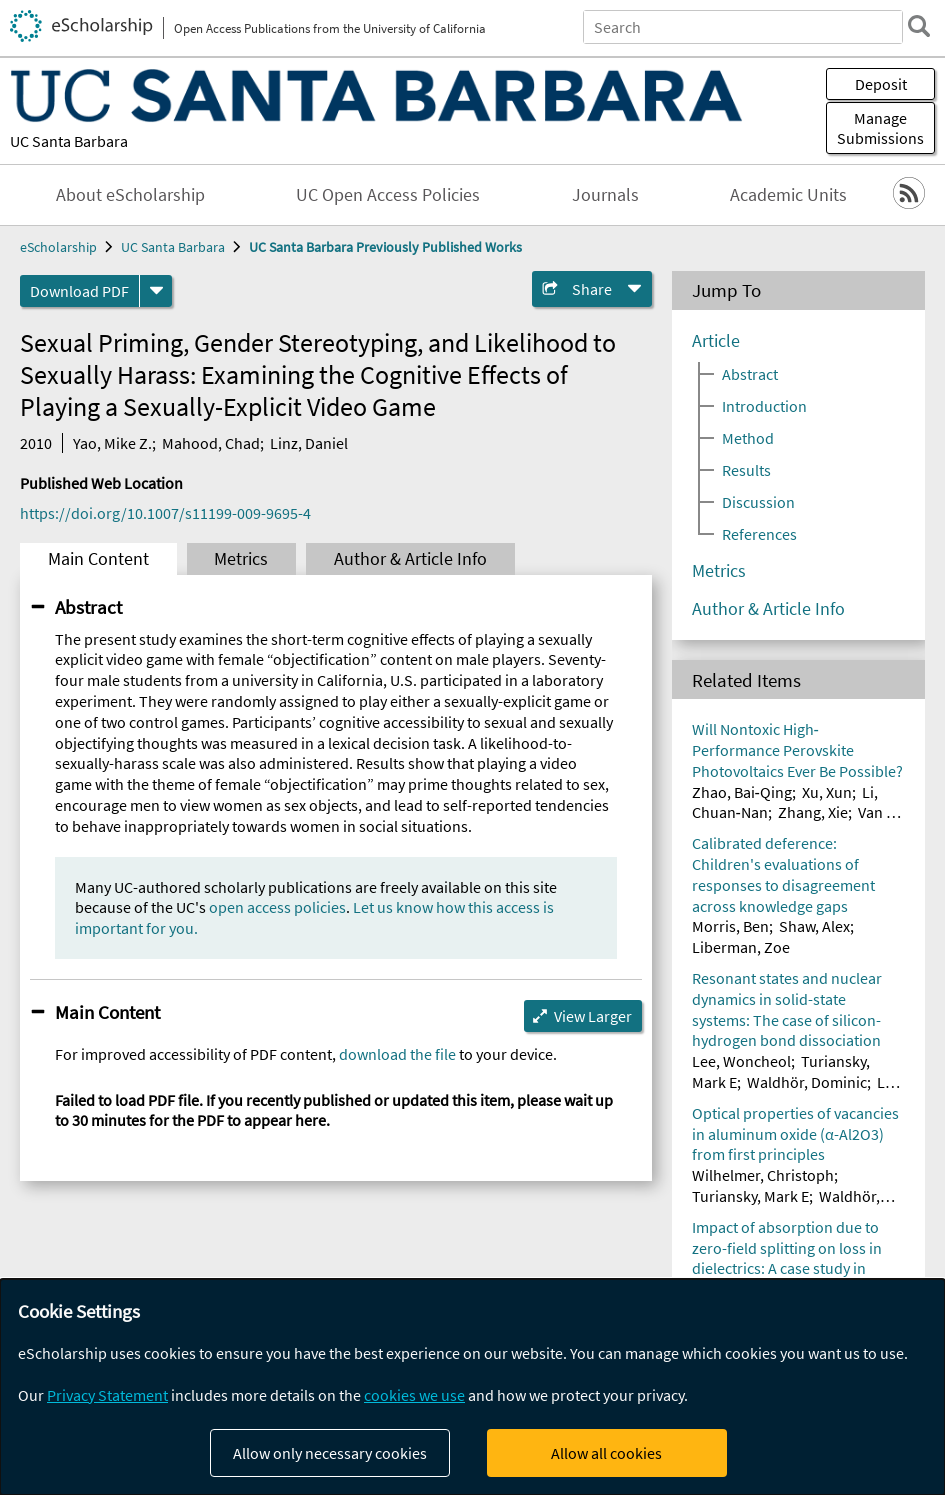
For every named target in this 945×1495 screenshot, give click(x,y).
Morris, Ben (730, 926)
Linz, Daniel (309, 443)
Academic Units (788, 195)
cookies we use (414, 1395)
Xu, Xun (827, 792)
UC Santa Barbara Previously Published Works (385, 247)
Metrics (241, 559)
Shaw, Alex (814, 926)
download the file (397, 1054)
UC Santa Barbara (69, 141)
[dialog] (472, 1387)
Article (716, 341)
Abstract (88, 607)
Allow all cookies (606, 1453)
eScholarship (58, 247)
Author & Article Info (410, 559)
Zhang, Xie (813, 812)
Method (748, 438)
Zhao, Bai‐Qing (742, 792)
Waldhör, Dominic (807, 1082)
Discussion (758, 502)
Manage (880, 128)
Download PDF (79, 291)
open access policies (277, 907)
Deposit (881, 84)
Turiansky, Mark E (750, 1196)
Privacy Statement (107, 1395)
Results (746, 470)
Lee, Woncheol (741, 1061)
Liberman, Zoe (741, 947)
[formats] (156, 291)
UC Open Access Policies (388, 195)
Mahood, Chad (211, 443)
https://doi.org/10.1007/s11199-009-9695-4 (165, 513)
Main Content (98, 559)
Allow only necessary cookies (330, 1453)
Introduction (764, 406)
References (759, 534)
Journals (605, 195)
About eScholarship (130, 195)
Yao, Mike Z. (112, 443)
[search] (919, 26)
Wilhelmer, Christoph (763, 1175)
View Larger (593, 1016)
